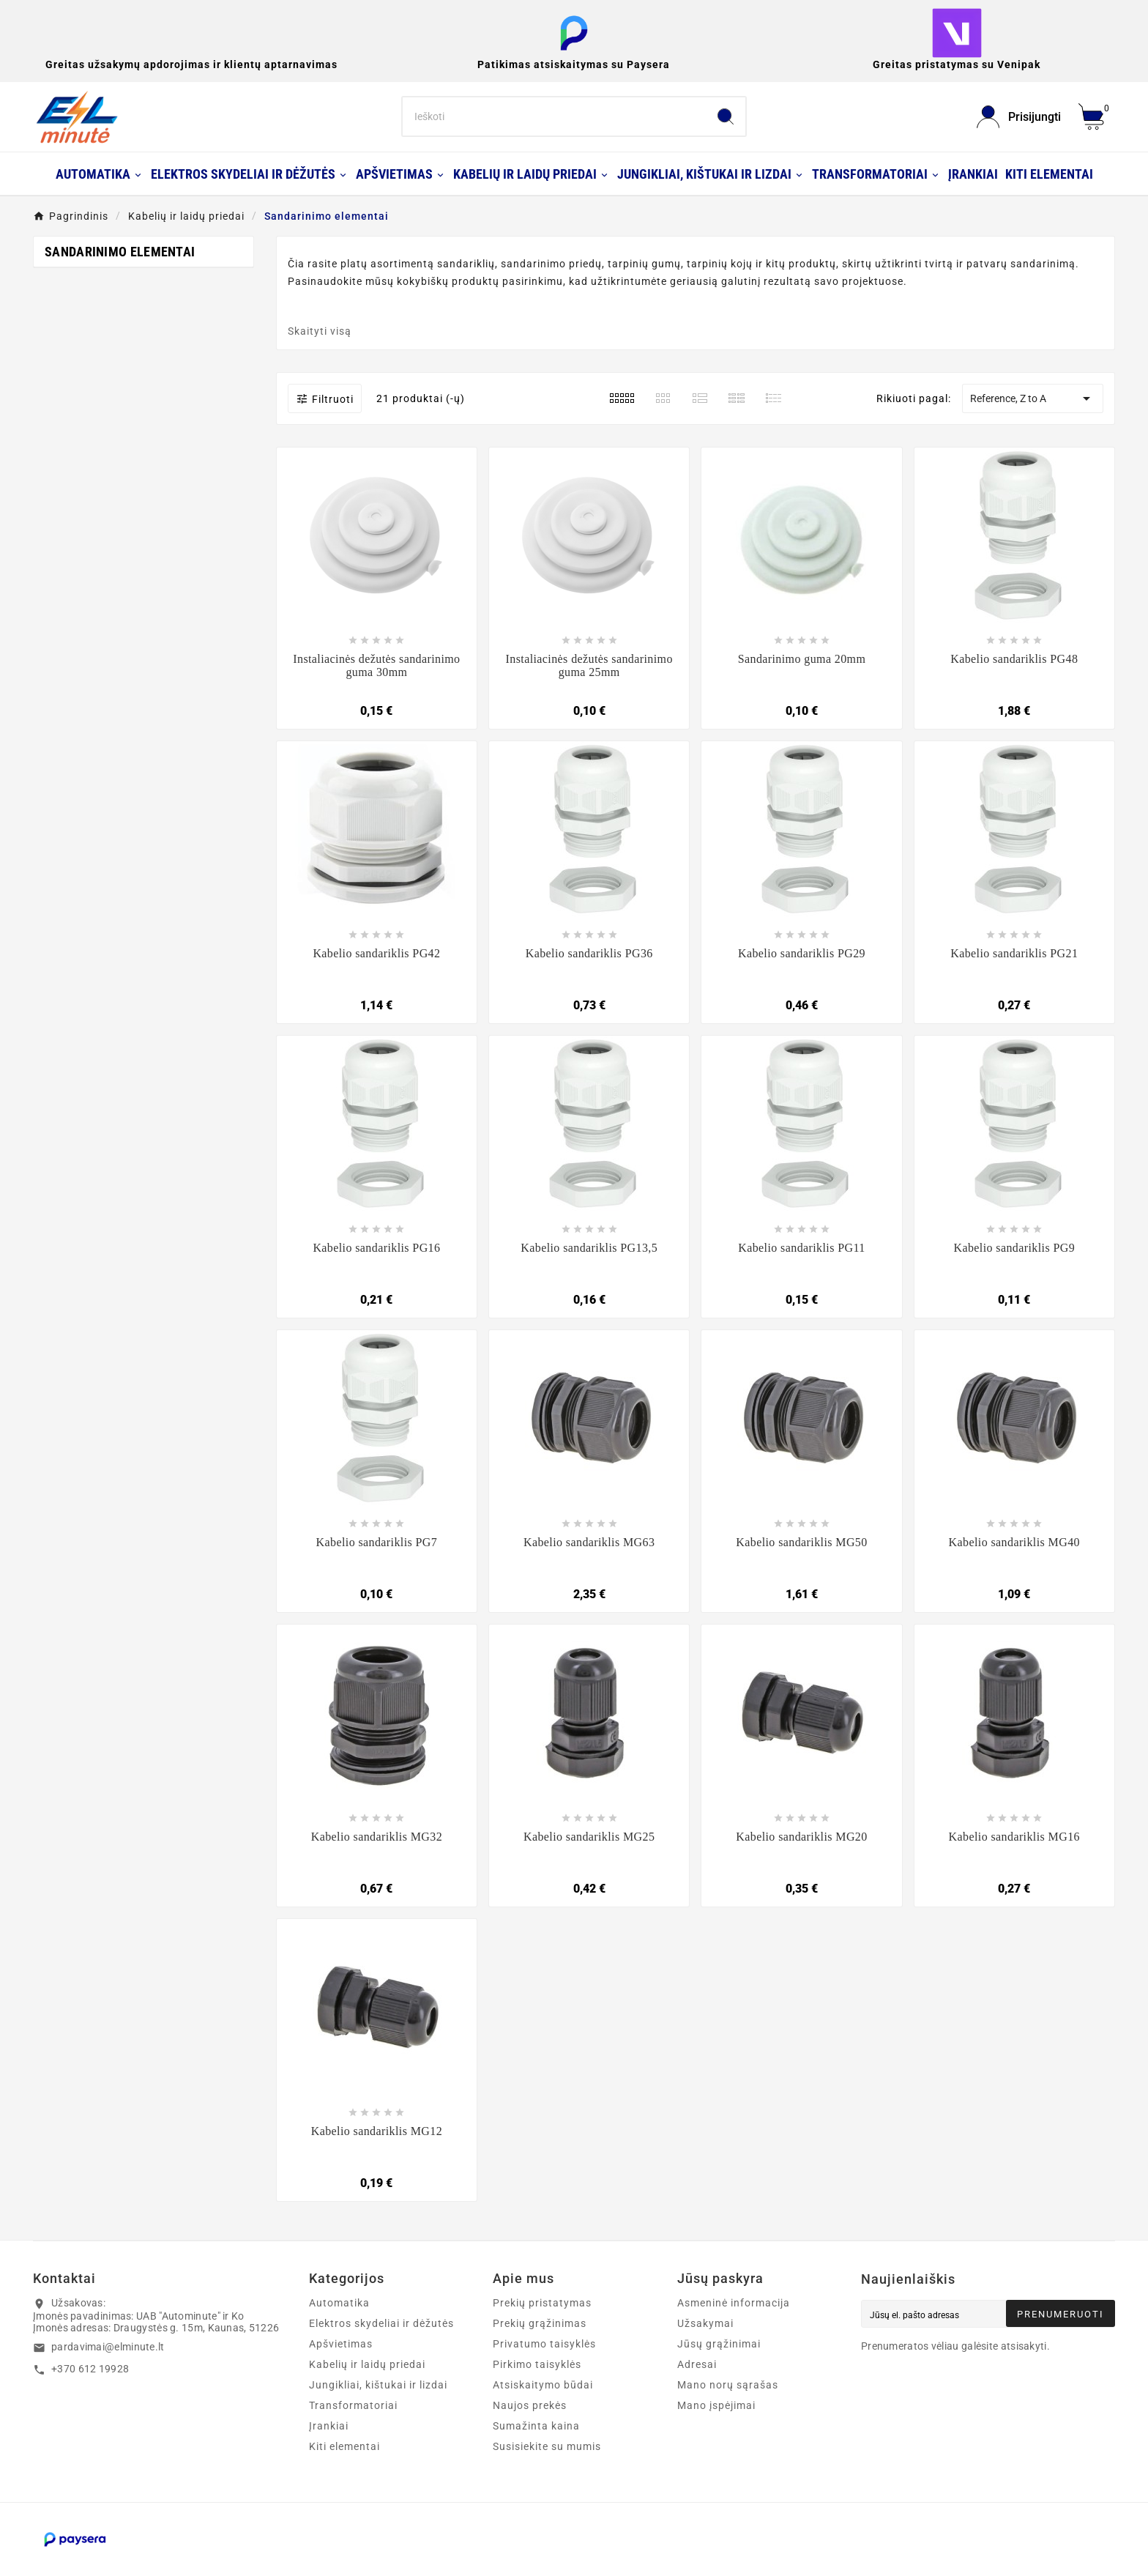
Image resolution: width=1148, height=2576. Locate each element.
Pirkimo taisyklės (537, 2364)
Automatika (339, 2303)
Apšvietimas (341, 2344)
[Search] (555, 116)
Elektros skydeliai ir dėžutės (381, 2323)
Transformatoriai (353, 2405)
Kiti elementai (344, 2446)
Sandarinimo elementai (120, 251)
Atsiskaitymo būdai (543, 2385)
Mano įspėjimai (716, 2405)
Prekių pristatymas (542, 2303)
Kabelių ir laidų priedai (367, 2364)
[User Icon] (1019, 116)
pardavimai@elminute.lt (108, 2347)
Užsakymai (705, 2323)
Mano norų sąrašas (727, 2385)
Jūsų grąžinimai (719, 2344)
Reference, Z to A (1032, 398)
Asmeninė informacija (733, 2303)
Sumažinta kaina (536, 2426)
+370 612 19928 (90, 2369)
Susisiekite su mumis (547, 2446)
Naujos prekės (530, 2405)
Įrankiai (328, 2426)
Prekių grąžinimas (539, 2323)
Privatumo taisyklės (544, 2344)
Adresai (697, 2364)
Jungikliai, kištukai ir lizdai (378, 2385)
